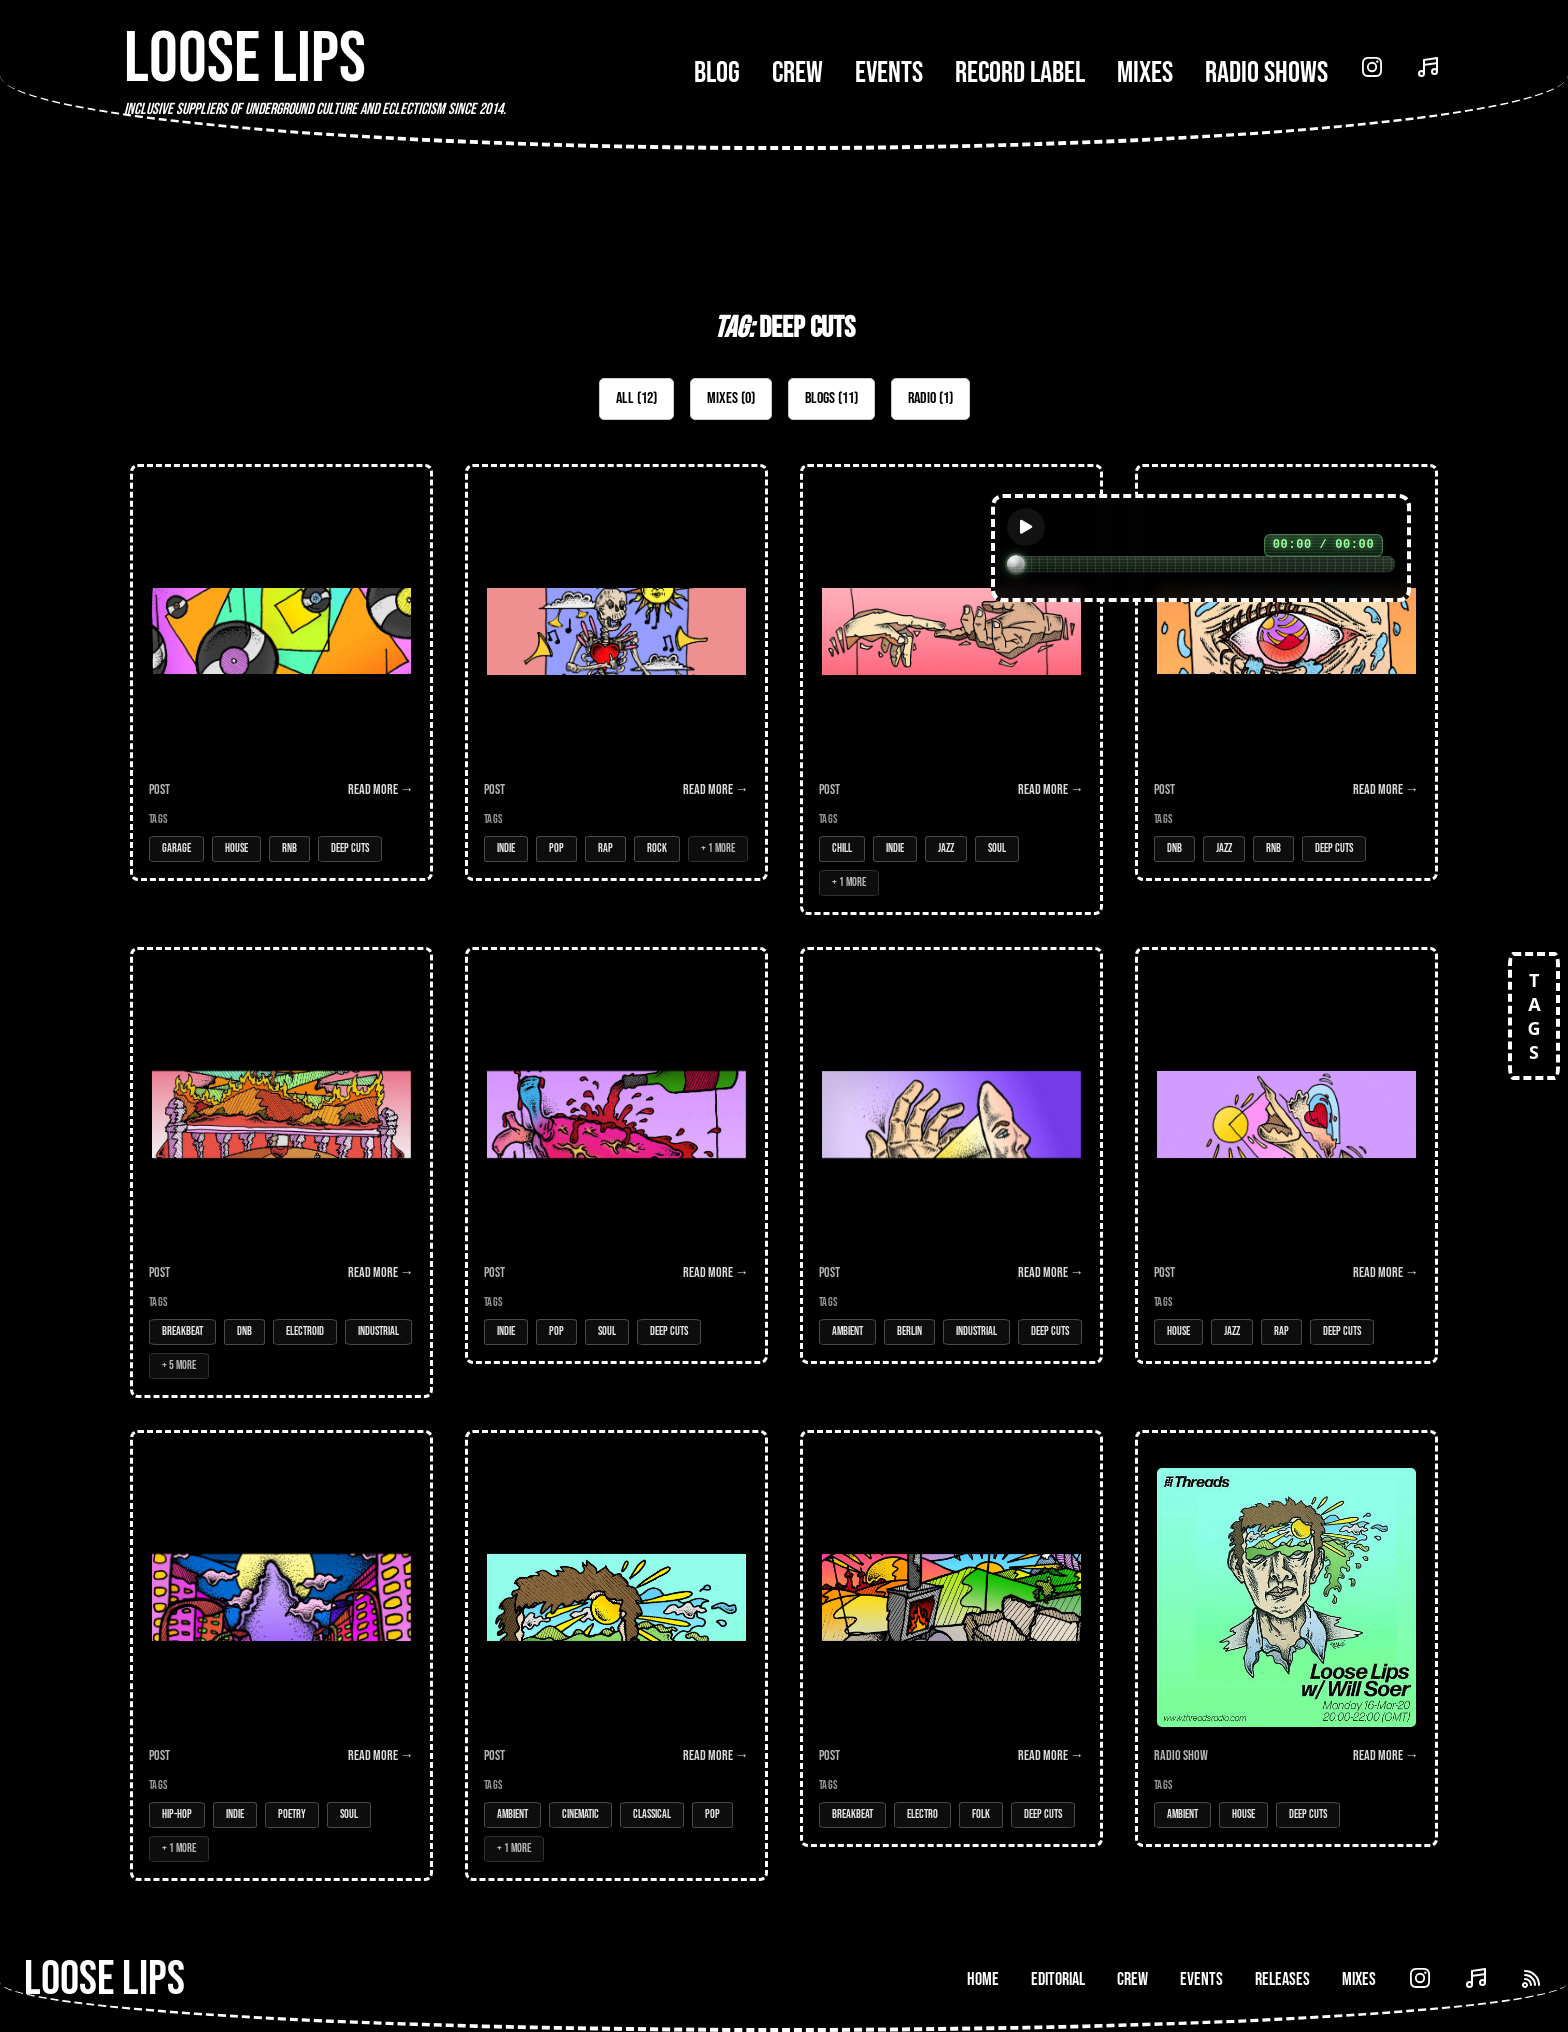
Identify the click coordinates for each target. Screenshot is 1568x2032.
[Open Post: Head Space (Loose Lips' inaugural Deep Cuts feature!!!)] (951, 1155)
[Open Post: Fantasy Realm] (951, 1638)
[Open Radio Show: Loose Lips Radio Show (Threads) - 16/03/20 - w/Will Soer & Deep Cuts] (1286, 1638)
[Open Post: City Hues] (281, 1655)
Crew (797, 73)
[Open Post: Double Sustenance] (1286, 1155)
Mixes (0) (731, 398)
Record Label (1020, 73)
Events (889, 73)
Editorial (1058, 1979)
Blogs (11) (831, 398)
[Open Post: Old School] (281, 672)
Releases (1282, 1979)
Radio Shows (1266, 73)
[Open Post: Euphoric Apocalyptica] (281, 1172)
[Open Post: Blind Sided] (1286, 672)
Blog (717, 73)
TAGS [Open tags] (1534, 1016)
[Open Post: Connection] (951, 689)
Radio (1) (930, 398)
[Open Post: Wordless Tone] (616, 1655)
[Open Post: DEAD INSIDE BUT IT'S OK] (616, 672)
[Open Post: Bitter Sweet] (616, 1155)
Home (983, 1979)
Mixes (1145, 73)
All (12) (636, 398)
